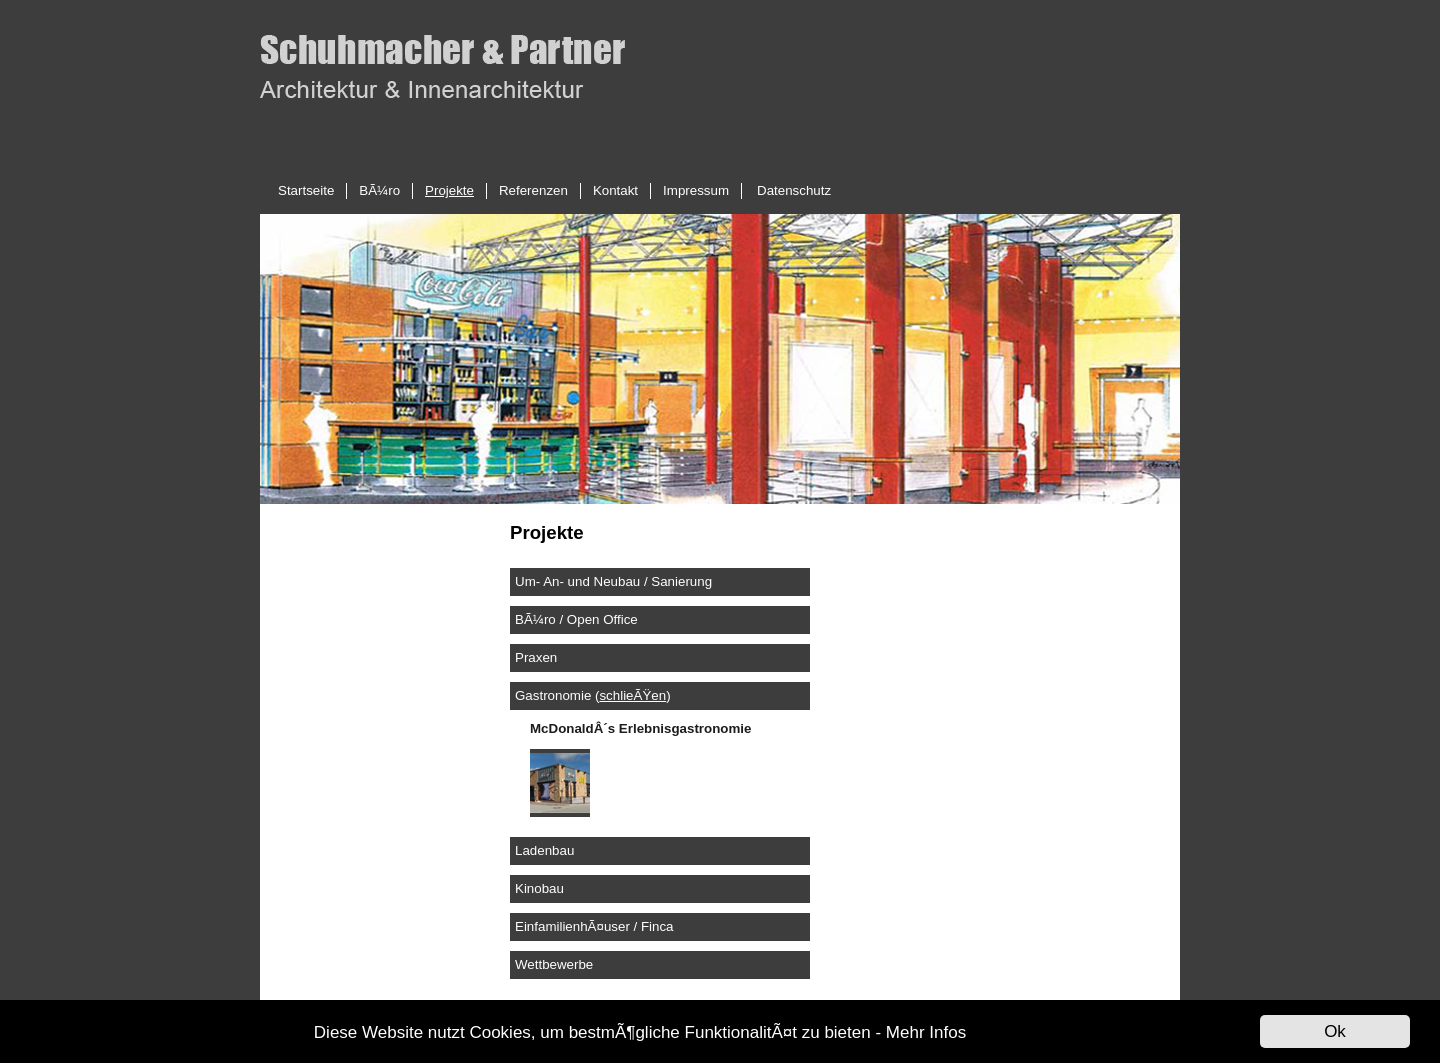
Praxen (536, 657)
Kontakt (615, 190)
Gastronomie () (593, 695)
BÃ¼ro (379, 190)
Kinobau (539, 888)
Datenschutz (794, 190)
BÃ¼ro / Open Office (576, 619)
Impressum (696, 190)
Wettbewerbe (554, 964)
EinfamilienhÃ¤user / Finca (594, 926)
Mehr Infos (926, 1032)
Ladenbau (544, 850)
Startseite (306, 190)
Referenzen (533, 190)
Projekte (449, 190)
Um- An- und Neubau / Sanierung (613, 581)
